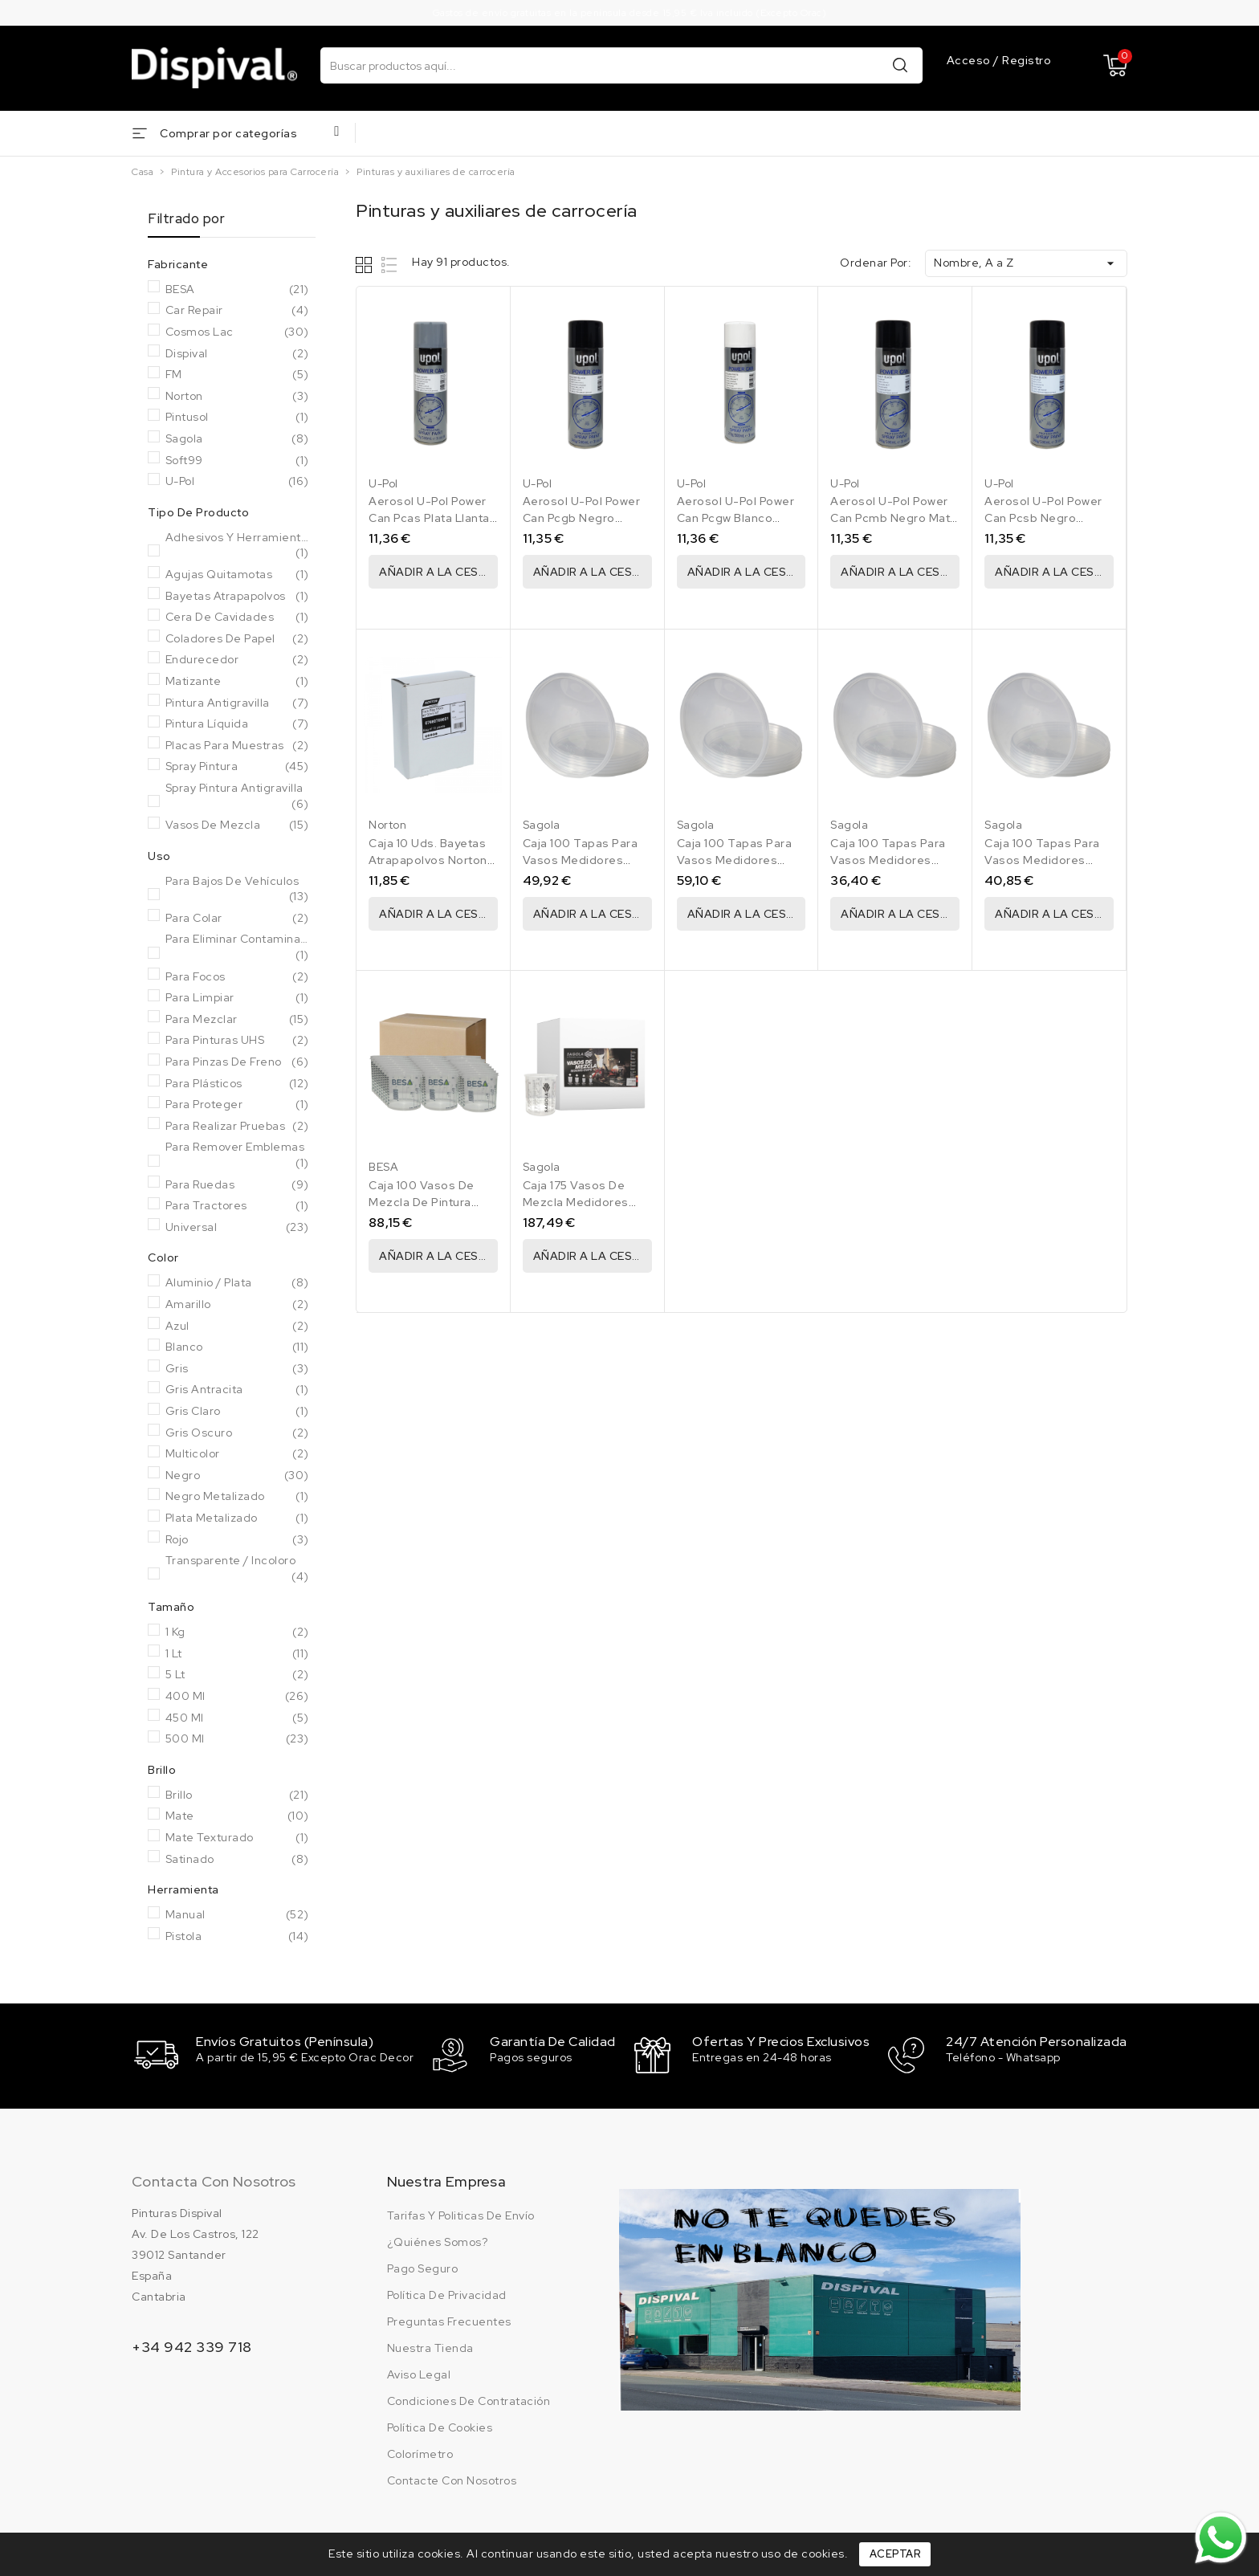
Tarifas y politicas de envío (461, 2213)
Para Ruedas (237, 1185)
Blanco (237, 1347)
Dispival (237, 354)
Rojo (237, 1540)
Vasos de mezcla (237, 825)
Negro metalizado (237, 1497)
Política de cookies (440, 2425)
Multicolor (237, 1454)
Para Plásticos (237, 1084)
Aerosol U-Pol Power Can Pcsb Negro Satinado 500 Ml (1043, 518)
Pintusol (237, 418)
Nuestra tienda (430, 2345)
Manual (237, 1915)
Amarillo (237, 1305)
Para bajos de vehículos (237, 889)
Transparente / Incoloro (237, 1568)
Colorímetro (420, 2451)
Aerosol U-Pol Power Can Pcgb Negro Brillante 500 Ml (582, 518)
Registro (1026, 60)
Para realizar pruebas (237, 1127)
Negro (237, 1476)
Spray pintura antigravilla (237, 796)
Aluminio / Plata (237, 1283)
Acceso (970, 60)
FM (237, 375)
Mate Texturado (237, 1838)
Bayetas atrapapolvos (237, 597)
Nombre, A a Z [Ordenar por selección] (1026, 263)
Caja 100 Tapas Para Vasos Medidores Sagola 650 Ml (1042, 860)
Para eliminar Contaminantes (237, 947)
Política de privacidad (447, 2292)
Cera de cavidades (237, 617)
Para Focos (237, 977)
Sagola (237, 439)
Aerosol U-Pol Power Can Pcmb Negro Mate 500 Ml (894, 518)
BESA (237, 290)
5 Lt (237, 1675)
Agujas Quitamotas (237, 575)
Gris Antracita (237, 1390)
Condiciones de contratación (469, 2398)
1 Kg (237, 1632)
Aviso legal (419, 2372)
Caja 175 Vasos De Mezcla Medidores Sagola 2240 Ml (576, 1202)
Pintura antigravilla (237, 703)
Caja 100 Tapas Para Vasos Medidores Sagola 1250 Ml (580, 860)
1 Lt (237, 1654)
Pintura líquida (237, 724)
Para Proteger (237, 1105)
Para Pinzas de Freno (237, 1062)
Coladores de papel (237, 639)
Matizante (237, 682)
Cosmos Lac (237, 332)
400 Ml (237, 1697)
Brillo (237, 1795)
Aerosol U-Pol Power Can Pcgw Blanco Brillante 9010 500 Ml (737, 518)
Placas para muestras (237, 746)
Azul (237, 1327)
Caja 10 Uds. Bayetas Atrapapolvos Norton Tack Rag (428, 860)
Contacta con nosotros (213, 2179)
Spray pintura (237, 767)
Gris (237, 1369)
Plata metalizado (237, 1518)
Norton (237, 397)
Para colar (237, 919)
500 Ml (237, 1739)
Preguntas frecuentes (449, 2319)
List (390, 265)
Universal (237, 1228)
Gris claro (237, 1412)
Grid (366, 265)
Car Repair (237, 311)
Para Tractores (237, 1206)
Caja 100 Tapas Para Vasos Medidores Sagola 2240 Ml (734, 860)
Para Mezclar (237, 1020)
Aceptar (895, 2554)
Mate (237, 1816)
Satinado (237, 1860)
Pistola (237, 1937)
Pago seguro (422, 2266)
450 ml (237, 1718)
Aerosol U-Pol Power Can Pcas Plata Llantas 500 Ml (432, 518)
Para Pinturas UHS (237, 1041)
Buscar (900, 64)
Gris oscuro (237, 1433)
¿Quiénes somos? (437, 2239)
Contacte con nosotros (452, 2478)
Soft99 (237, 461)
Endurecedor (237, 660)
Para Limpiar (237, 998)
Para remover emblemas (237, 1155)
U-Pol (237, 482)
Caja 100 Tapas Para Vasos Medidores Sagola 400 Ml (888, 860)
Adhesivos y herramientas (237, 545)
